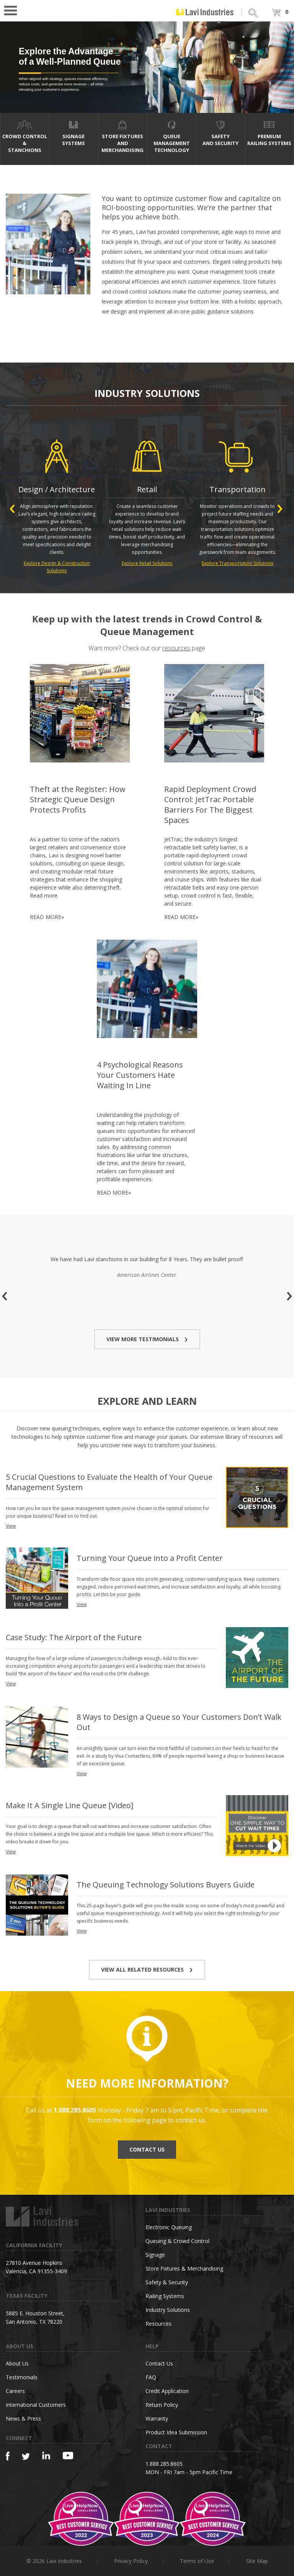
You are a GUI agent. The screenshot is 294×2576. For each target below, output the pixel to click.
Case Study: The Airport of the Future (74, 1637)
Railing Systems (164, 2296)
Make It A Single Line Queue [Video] (69, 1805)
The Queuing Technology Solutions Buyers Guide (166, 1884)
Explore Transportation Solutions (237, 563)
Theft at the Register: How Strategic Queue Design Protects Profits (78, 799)
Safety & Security (166, 2282)
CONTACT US (147, 2149)
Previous (12, 508)
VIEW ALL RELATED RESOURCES (147, 1969)
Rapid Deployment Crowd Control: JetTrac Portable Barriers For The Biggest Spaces (210, 804)
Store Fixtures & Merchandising (184, 2268)
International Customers (36, 2404)
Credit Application (167, 2391)
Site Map (257, 2561)
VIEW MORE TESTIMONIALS (147, 1339)
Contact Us (159, 2363)
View (11, 1526)
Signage (155, 2254)
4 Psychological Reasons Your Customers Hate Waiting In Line (140, 1074)
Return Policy (161, 2404)
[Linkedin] (46, 2456)
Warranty (156, 2418)
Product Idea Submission (176, 2432)
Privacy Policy (131, 2561)
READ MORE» (47, 917)
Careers (15, 2391)
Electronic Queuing (168, 2227)
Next (280, 508)
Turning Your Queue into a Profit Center (150, 1558)
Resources (158, 2323)
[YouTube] (68, 2455)
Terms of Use (197, 2561)
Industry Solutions (167, 2309)
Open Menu (13, 9)
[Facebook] (8, 2456)
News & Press (23, 2418)
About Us (17, 2363)
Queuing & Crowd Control (177, 2241)
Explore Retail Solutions (147, 563)
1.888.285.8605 (164, 2463)
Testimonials (22, 2377)
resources (176, 648)
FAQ (150, 2377)
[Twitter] (26, 2456)
